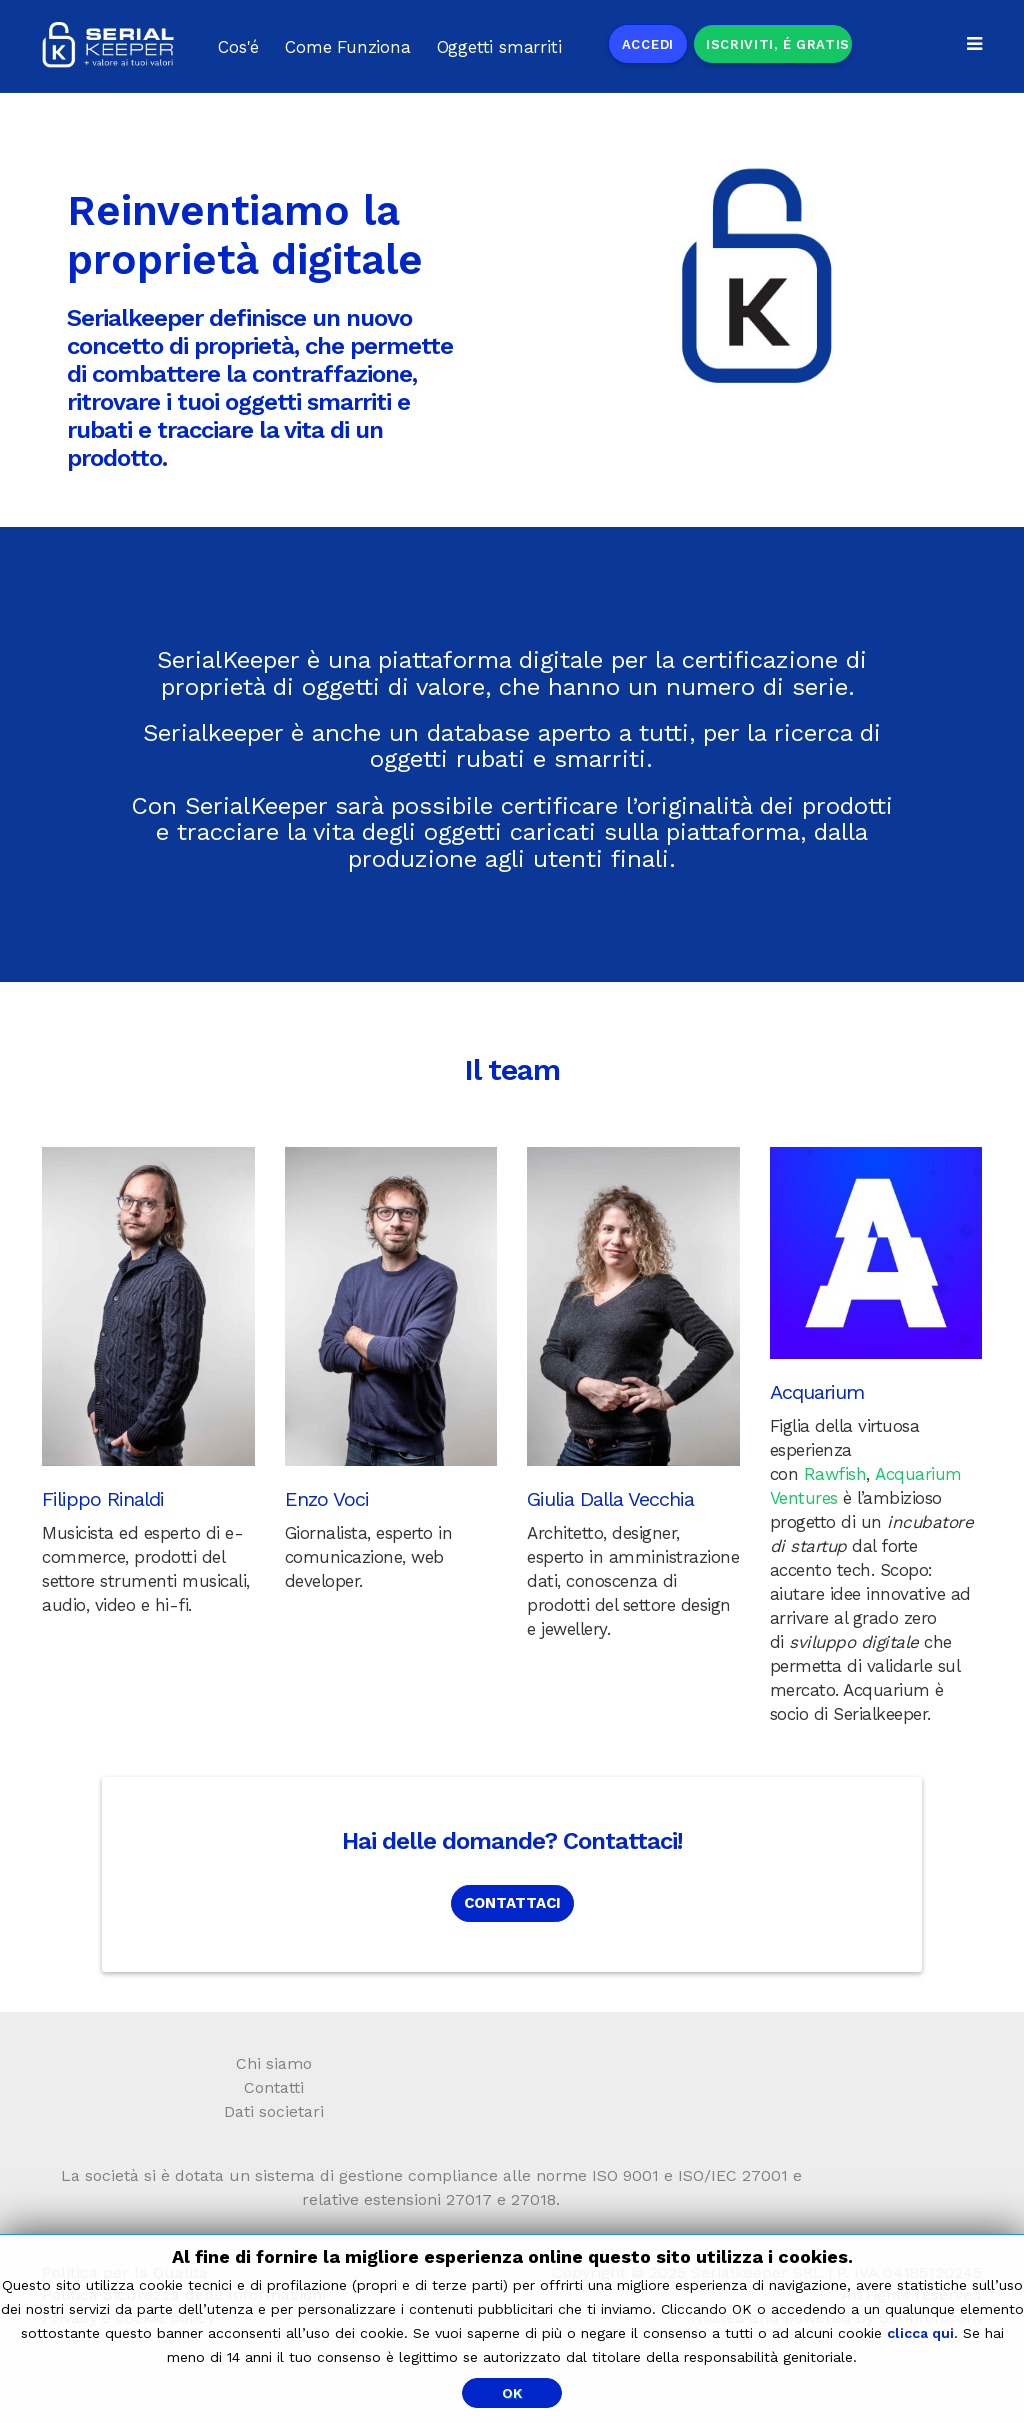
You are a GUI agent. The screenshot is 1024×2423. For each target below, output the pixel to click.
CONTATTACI (512, 1903)
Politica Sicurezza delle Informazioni (184, 2294)
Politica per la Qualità (125, 2272)
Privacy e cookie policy (128, 2317)
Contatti (274, 2087)
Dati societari (274, 2111)
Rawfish (835, 1474)
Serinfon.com (930, 2317)
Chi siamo (274, 2063)
